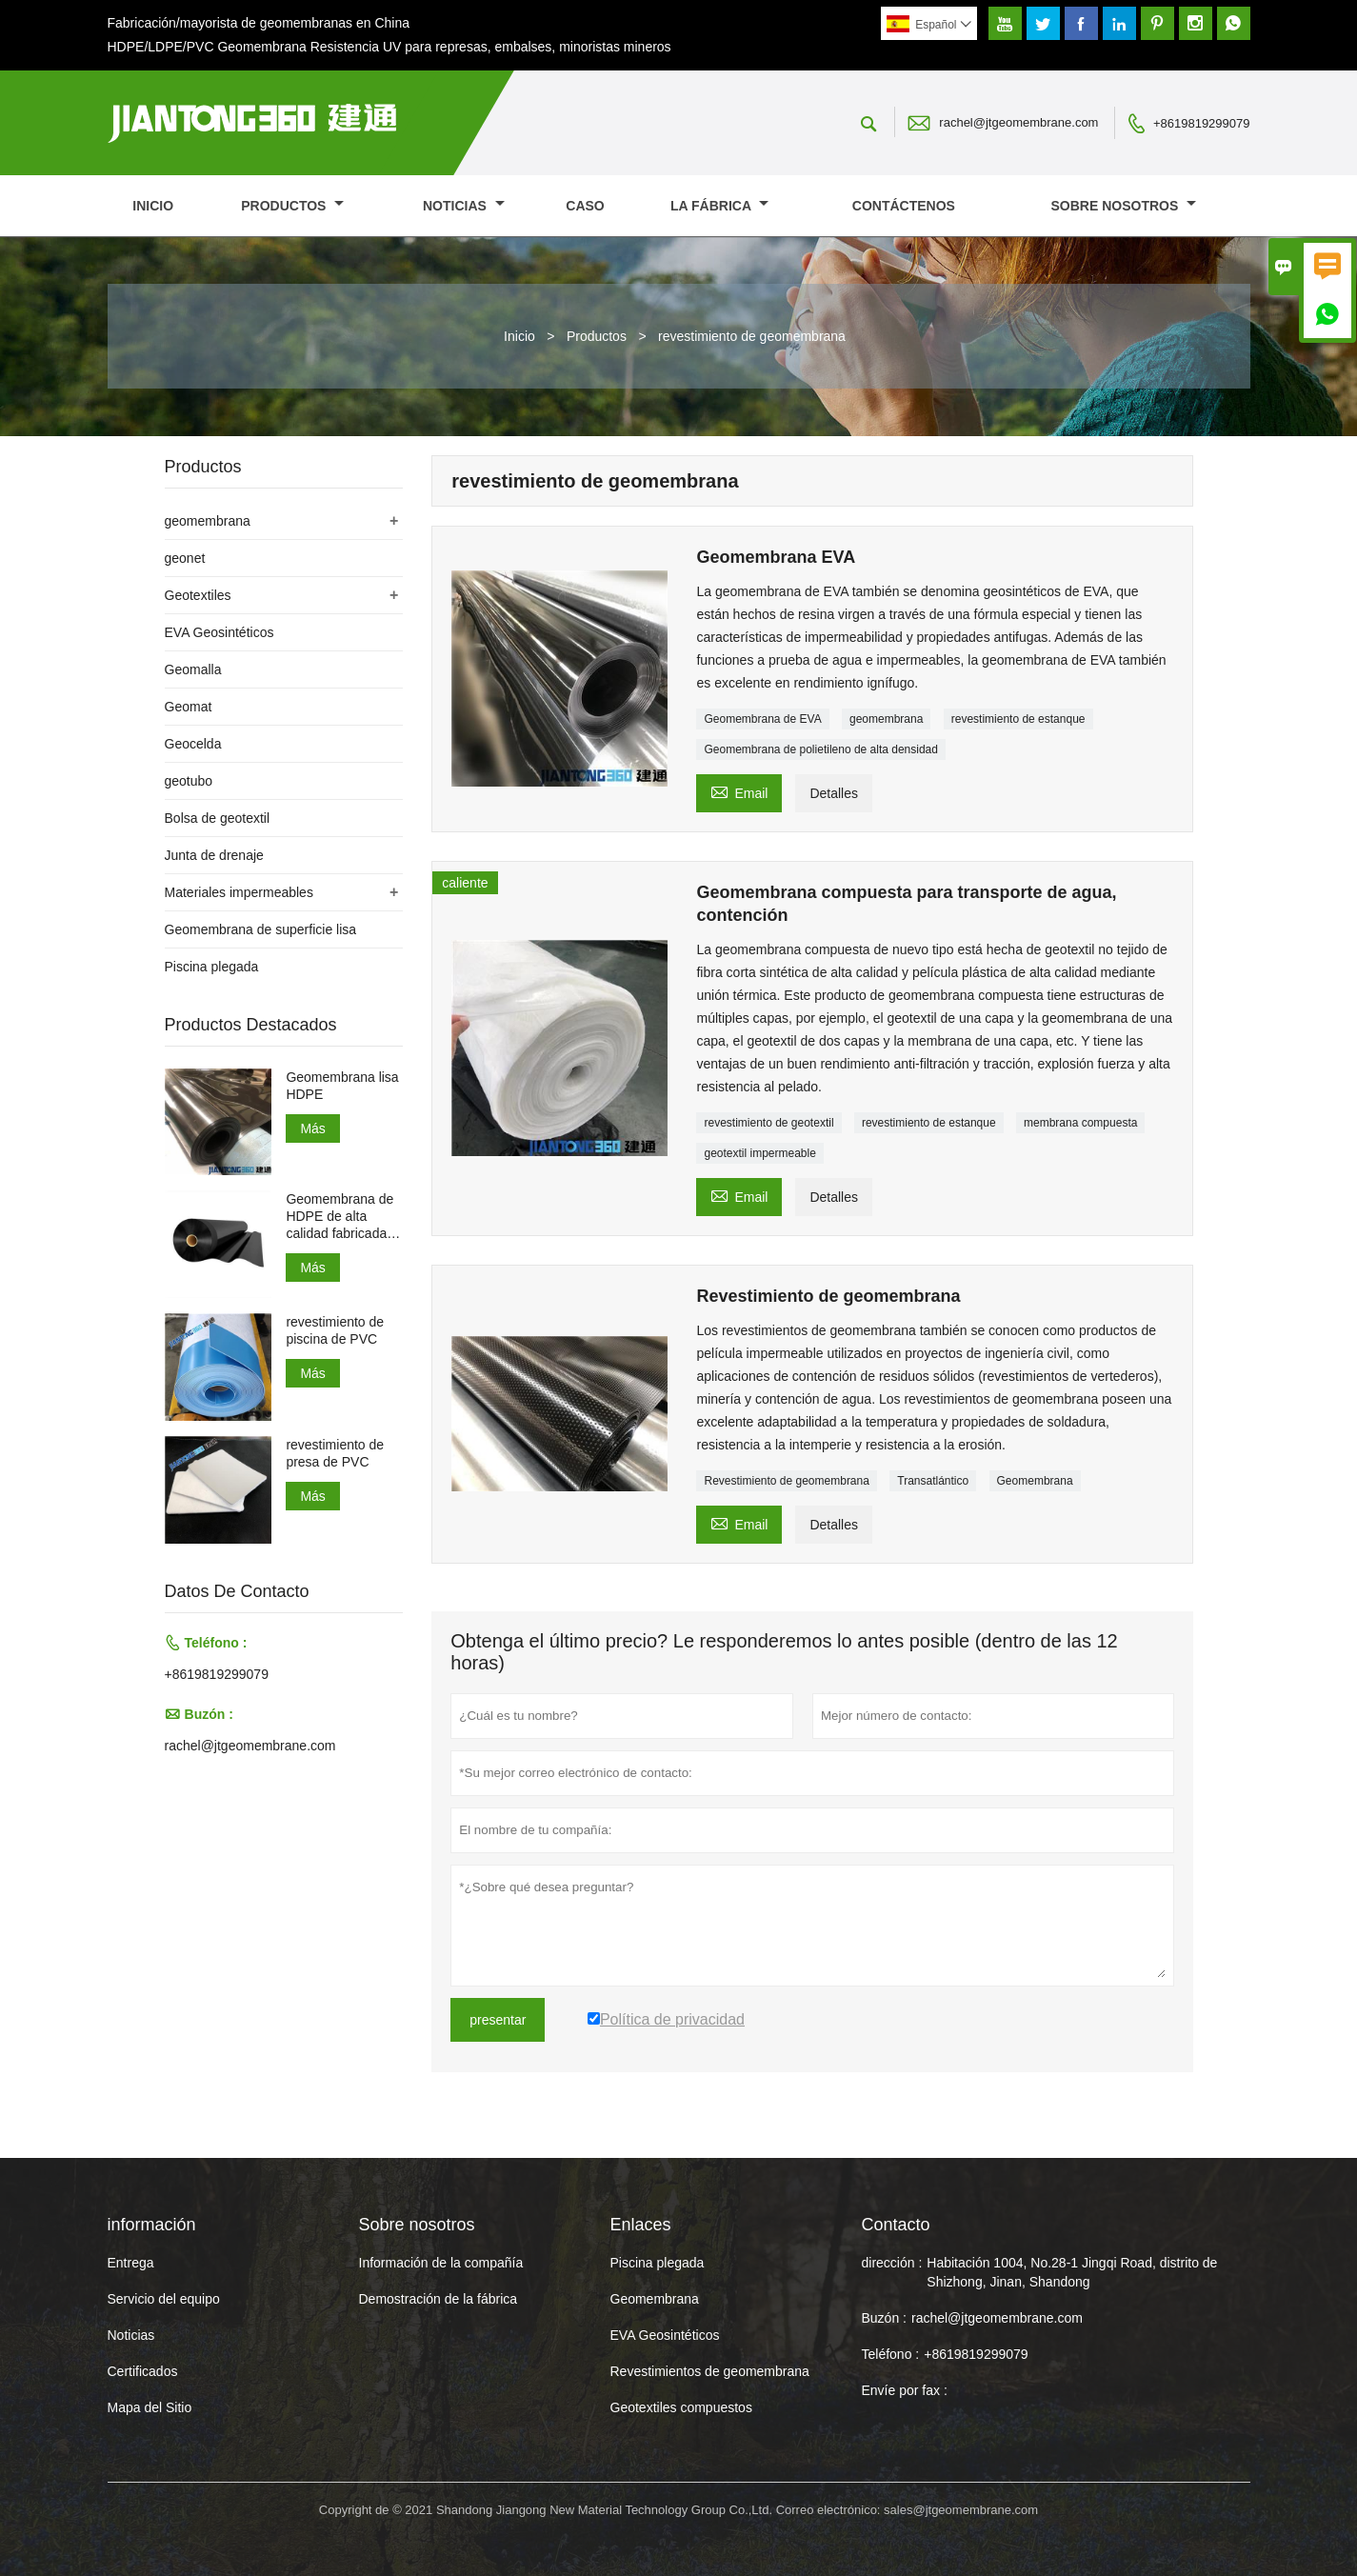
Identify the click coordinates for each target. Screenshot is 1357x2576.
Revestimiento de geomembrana (786, 1481)
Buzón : (884, 2318)
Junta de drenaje (214, 855)
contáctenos (903, 205)
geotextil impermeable (759, 1153)
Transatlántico (932, 1481)
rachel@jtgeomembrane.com (1018, 122)
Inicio (152, 205)
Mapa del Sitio (150, 2407)
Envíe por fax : (905, 2390)
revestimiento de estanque (1018, 719)
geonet (185, 558)
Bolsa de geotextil (217, 818)
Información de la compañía (441, 2262)
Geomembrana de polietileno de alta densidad (821, 749)
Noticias (131, 2335)
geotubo (189, 781)
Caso (585, 205)
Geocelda (193, 743)
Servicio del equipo (164, 2298)
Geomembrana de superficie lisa (261, 929)
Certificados (143, 2371)
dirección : (892, 2262)
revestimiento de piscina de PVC (335, 1330)
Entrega (131, 2262)
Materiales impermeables (239, 892)
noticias (464, 205)
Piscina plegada (212, 966)
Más (312, 1128)
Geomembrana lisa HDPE (342, 1085)
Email (739, 791)
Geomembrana (1035, 1481)
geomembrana (886, 719)
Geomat (188, 706)
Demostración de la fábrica (438, 2298)
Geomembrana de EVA (762, 719)
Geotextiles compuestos (681, 2407)
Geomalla (193, 669)
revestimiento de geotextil (768, 1122)
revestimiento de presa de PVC (335, 1453)
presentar (497, 2019)
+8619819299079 (1201, 123)
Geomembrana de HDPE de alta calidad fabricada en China (339, 1216)
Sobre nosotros (1124, 205)
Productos (292, 205)
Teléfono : (891, 2354)
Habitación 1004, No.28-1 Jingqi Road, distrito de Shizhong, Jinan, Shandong (1072, 2272)
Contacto (896, 2224)
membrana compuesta (1080, 1122)
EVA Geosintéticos (219, 632)
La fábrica (719, 205)
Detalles (833, 793)
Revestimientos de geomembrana (709, 2371)
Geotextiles (198, 595)
